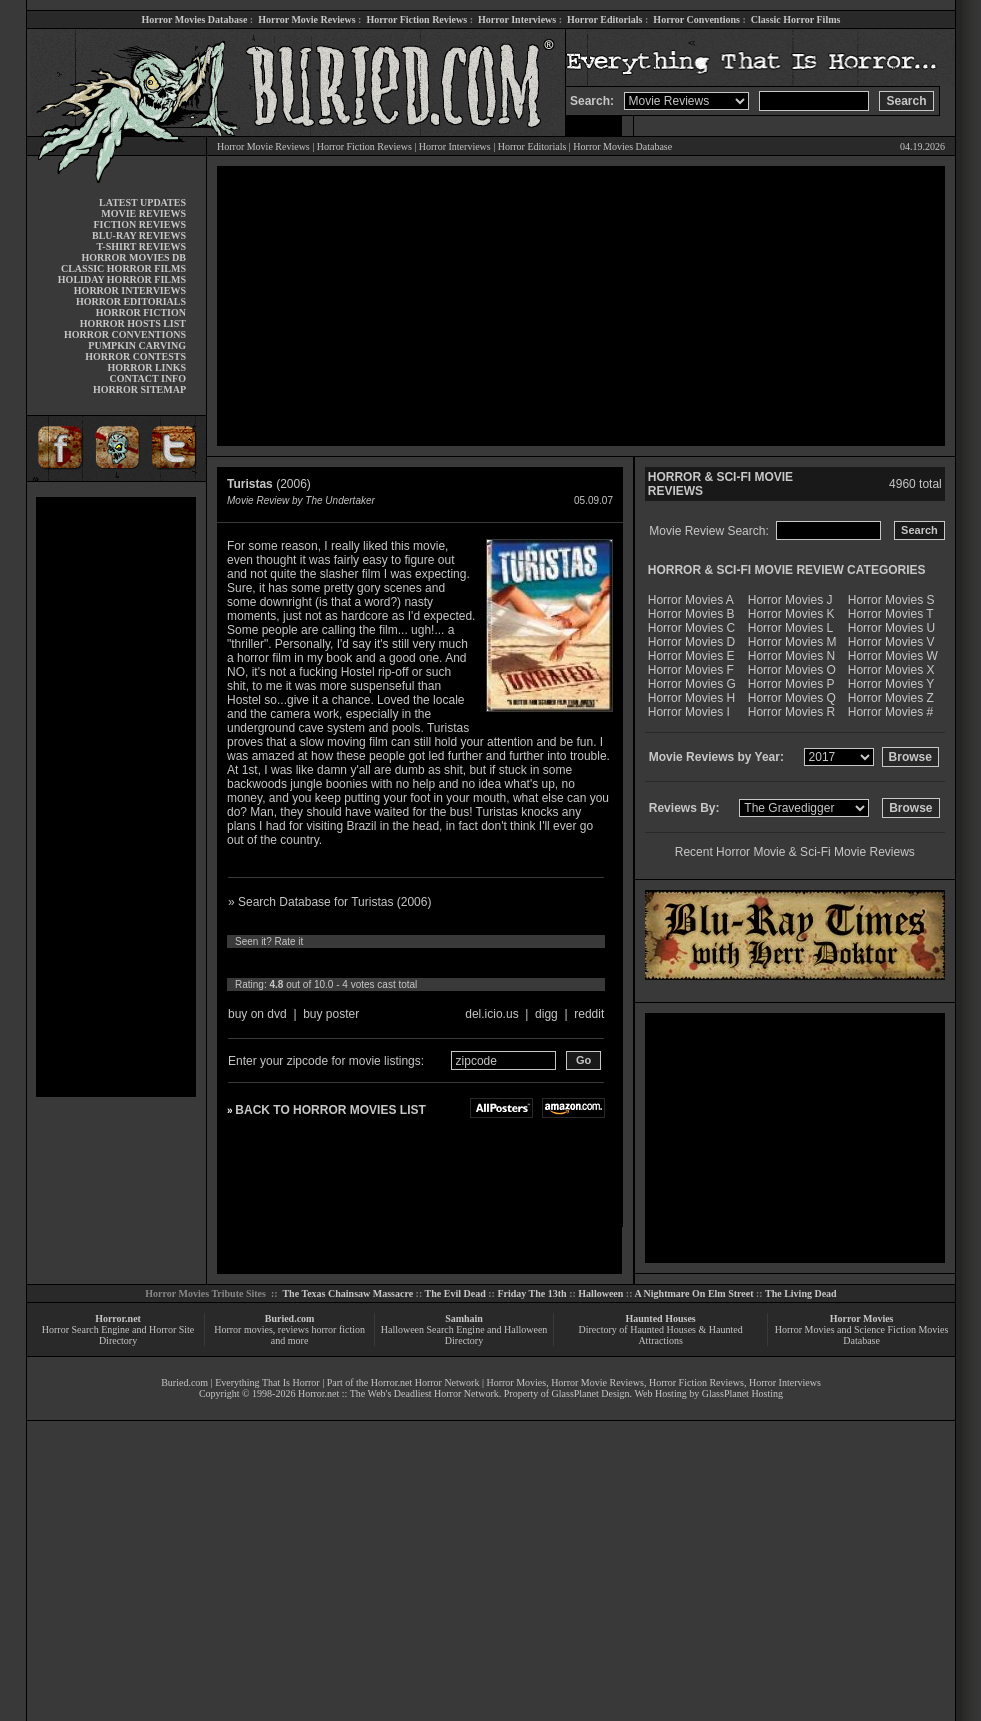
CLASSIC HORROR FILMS (123, 268)
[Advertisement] (116, 797)
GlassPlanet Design (591, 1393)
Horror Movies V (891, 642)
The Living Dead (801, 1293)
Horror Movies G (692, 684)
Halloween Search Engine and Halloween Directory (464, 1335)
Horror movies (243, 1329)
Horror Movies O (792, 670)
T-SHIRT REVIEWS (141, 246)
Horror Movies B (691, 614)
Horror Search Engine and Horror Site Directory (118, 1335)
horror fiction (338, 1329)
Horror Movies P (791, 684)
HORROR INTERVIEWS (130, 290)
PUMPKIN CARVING (137, 345)
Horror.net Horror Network (425, 1382)
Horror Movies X (891, 670)
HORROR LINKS (146, 367)
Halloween (600, 1293)
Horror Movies (862, 1318)
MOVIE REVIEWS (143, 213)
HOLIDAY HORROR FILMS (122, 279)
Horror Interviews (517, 19)
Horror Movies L (790, 628)
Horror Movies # (890, 712)
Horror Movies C (691, 628)
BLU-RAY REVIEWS (139, 235)
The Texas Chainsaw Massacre (347, 1293)
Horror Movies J (790, 600)
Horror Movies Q (792, 698)
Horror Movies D (691, 642)
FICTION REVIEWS (139, 224)
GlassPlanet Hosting (742, 1393)
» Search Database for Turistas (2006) (329, 902)
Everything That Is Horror (267, 1382)
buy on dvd (257, 1014)
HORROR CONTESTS (135, 356)
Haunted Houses (660, 1318)
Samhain (464, 1318)
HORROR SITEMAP (139, 389)
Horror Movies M (792, 642)
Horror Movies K (791, 614)
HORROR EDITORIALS (131, 301)
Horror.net (118, 1318)
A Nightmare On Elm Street (693, 1293)
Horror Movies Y (891, 684)
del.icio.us (491, 1014)
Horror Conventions (696, 19)
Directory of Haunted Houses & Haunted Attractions (661, 1335)
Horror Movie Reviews (306, 19)
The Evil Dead (455, 1293)
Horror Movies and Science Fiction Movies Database (862, 1335)
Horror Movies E (691, 656)
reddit (589, 1014)
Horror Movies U (891, 628)
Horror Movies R (791, 712)
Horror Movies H (691, 698)
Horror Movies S (891, 600)
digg (546, 1014)
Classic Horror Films (796, 19)
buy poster (331, 1014)
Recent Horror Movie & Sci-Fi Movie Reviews (795, 852)
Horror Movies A (691, 600)
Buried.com (290, 1318)
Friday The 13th (531, 1293)
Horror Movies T (891, 614)
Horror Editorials (604, 19)
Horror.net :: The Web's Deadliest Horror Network (398, 1393)
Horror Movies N (791, 656)
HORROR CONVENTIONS (125, 334)
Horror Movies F (691, 670)
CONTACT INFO (147, 378)
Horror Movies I (689, 712)
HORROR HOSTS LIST (133, 323)
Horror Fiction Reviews (416, 19)
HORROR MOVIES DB (134, 257)
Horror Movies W (893, 656)
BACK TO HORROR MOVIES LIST (330, 1110)
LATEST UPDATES (142, 202)
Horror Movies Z (891, 698)
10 (422, 963)
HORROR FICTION (141, 312)
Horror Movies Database (195, 19)
